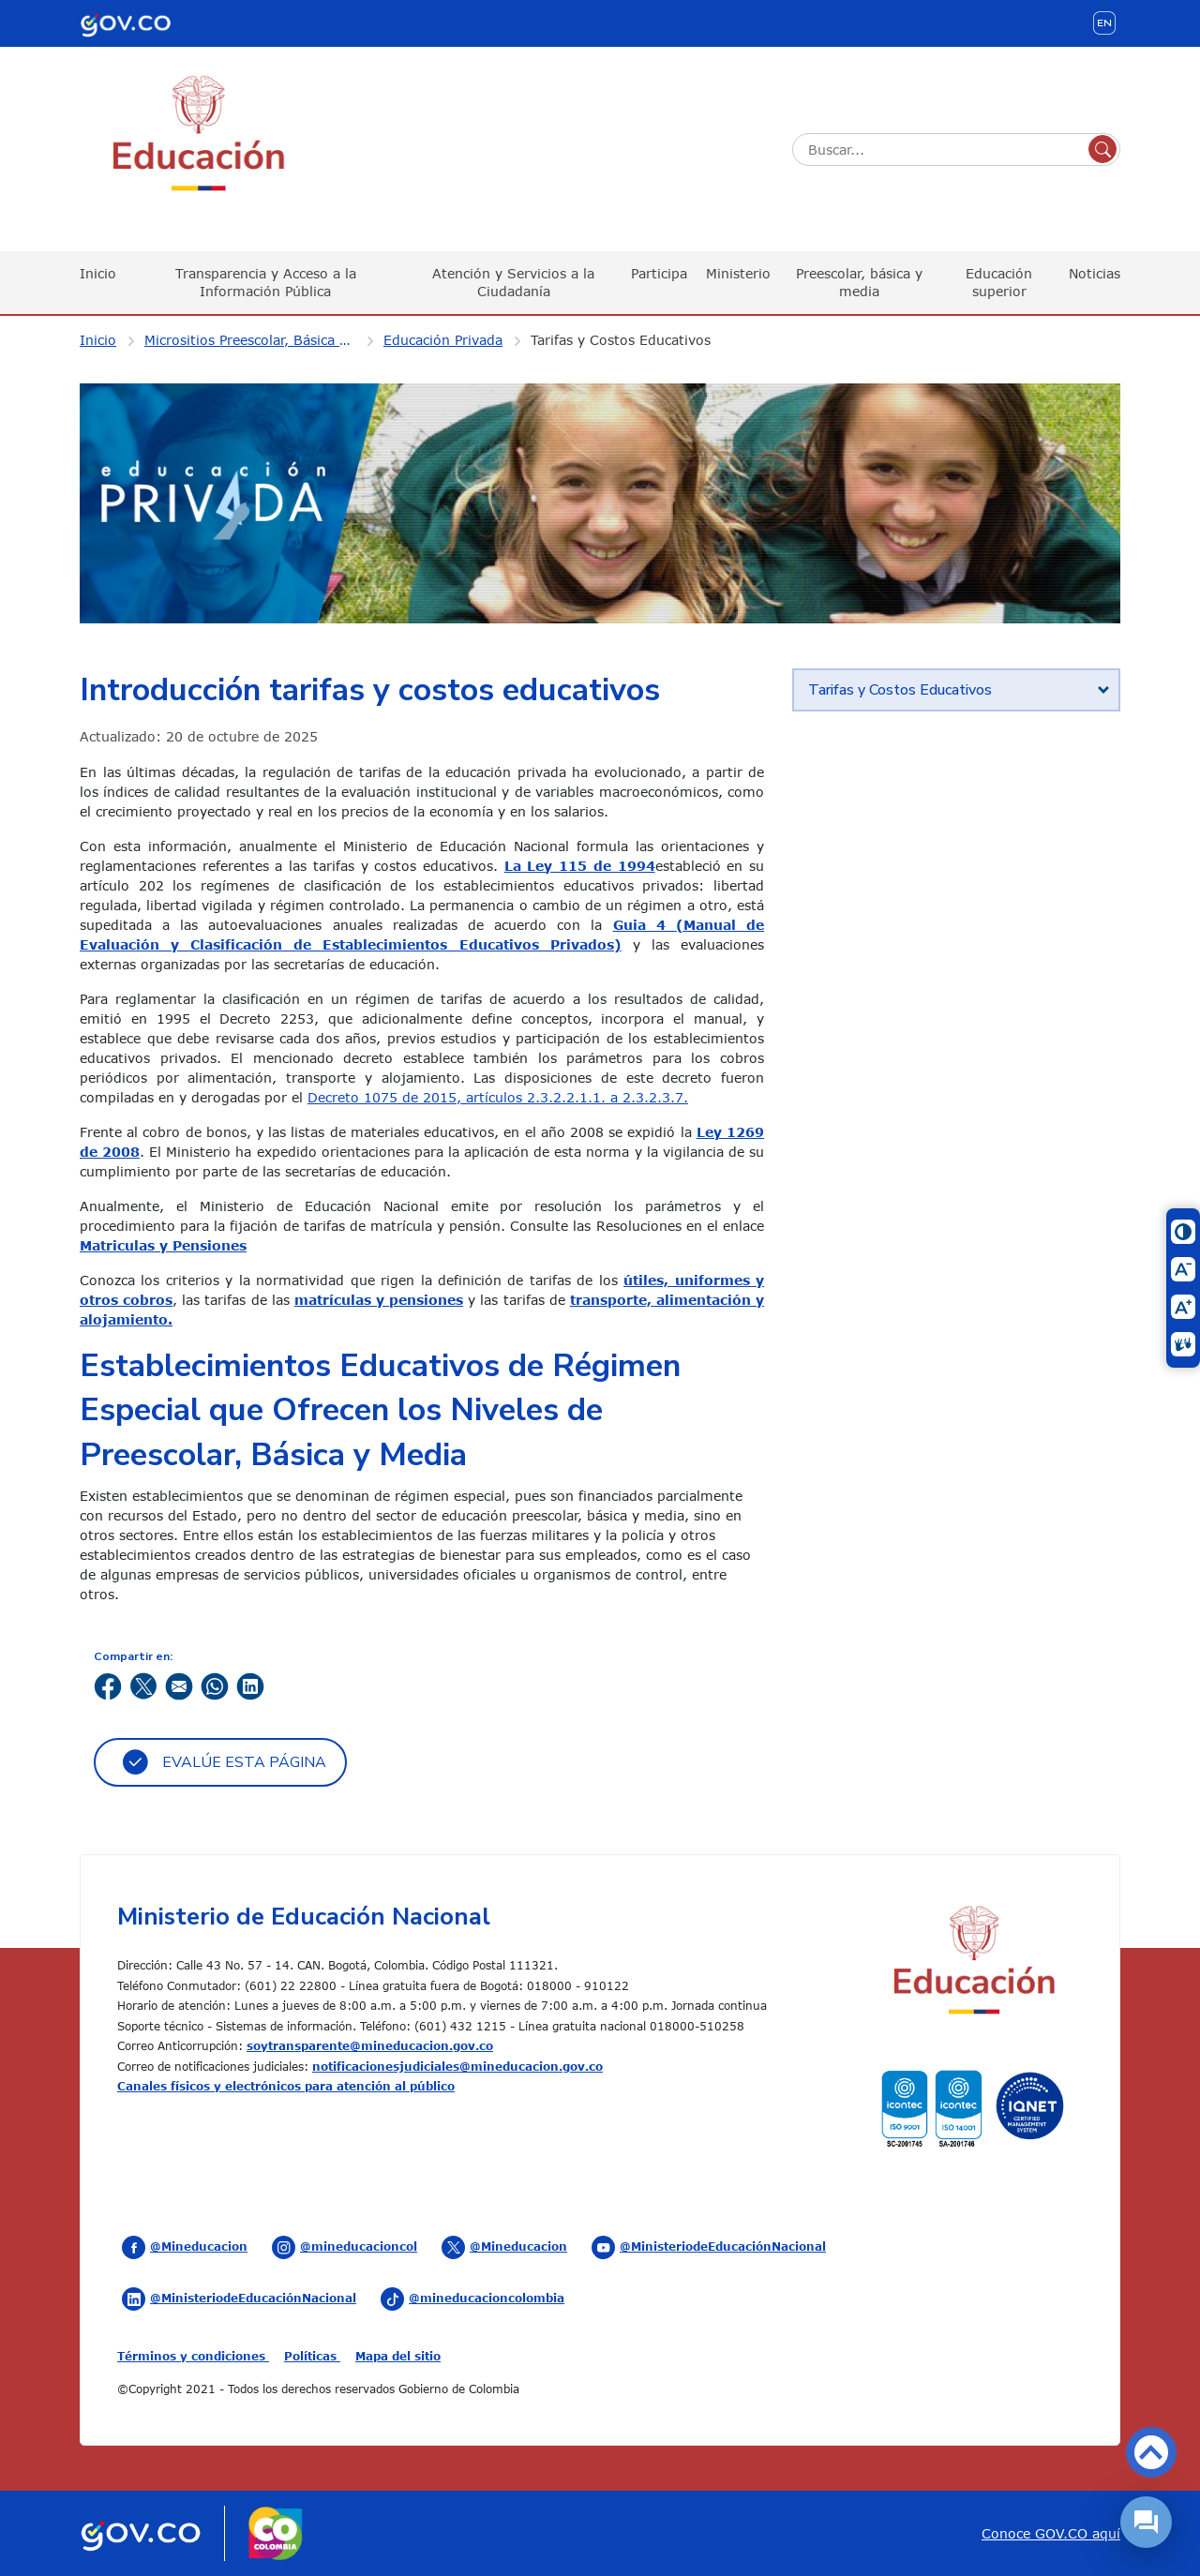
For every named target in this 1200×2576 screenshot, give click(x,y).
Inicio (98, 273)
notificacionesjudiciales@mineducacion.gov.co (457, 2066)
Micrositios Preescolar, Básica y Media (261, 340)
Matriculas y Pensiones (163, 1245)
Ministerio (738, 273)
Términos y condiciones (193, 2355)
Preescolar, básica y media (859, 281)
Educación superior (999, 281)
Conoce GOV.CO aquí (1051, 2533)
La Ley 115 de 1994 (579, 866)
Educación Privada (442, 340)
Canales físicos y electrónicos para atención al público (286, 2085)
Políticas (312, 2355)
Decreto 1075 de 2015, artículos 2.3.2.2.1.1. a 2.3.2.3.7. (498, 1097)
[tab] (956, 689)
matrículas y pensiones (378, 1300)
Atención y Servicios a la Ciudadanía (513, 281)
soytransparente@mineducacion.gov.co (370, 2045)
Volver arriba (1151, 2452)
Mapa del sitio (398, 2355)
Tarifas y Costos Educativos (621, 340)
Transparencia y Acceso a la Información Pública (265, 281)
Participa (659, 273)
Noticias (1094, 273)
